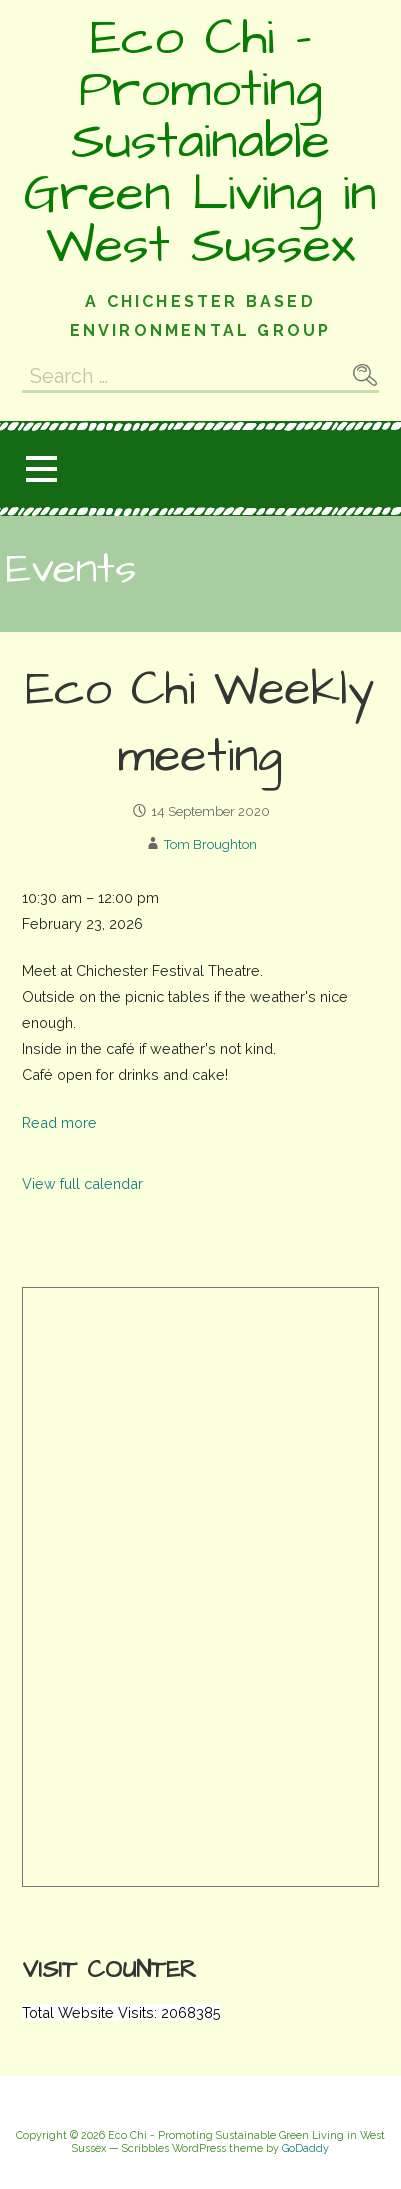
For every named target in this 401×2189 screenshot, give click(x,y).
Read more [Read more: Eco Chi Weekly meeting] (59, 1122)
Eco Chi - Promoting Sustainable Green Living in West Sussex (200, 142)
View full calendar (82, 1183)
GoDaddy (305, 2148)
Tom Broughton (210, 844)
